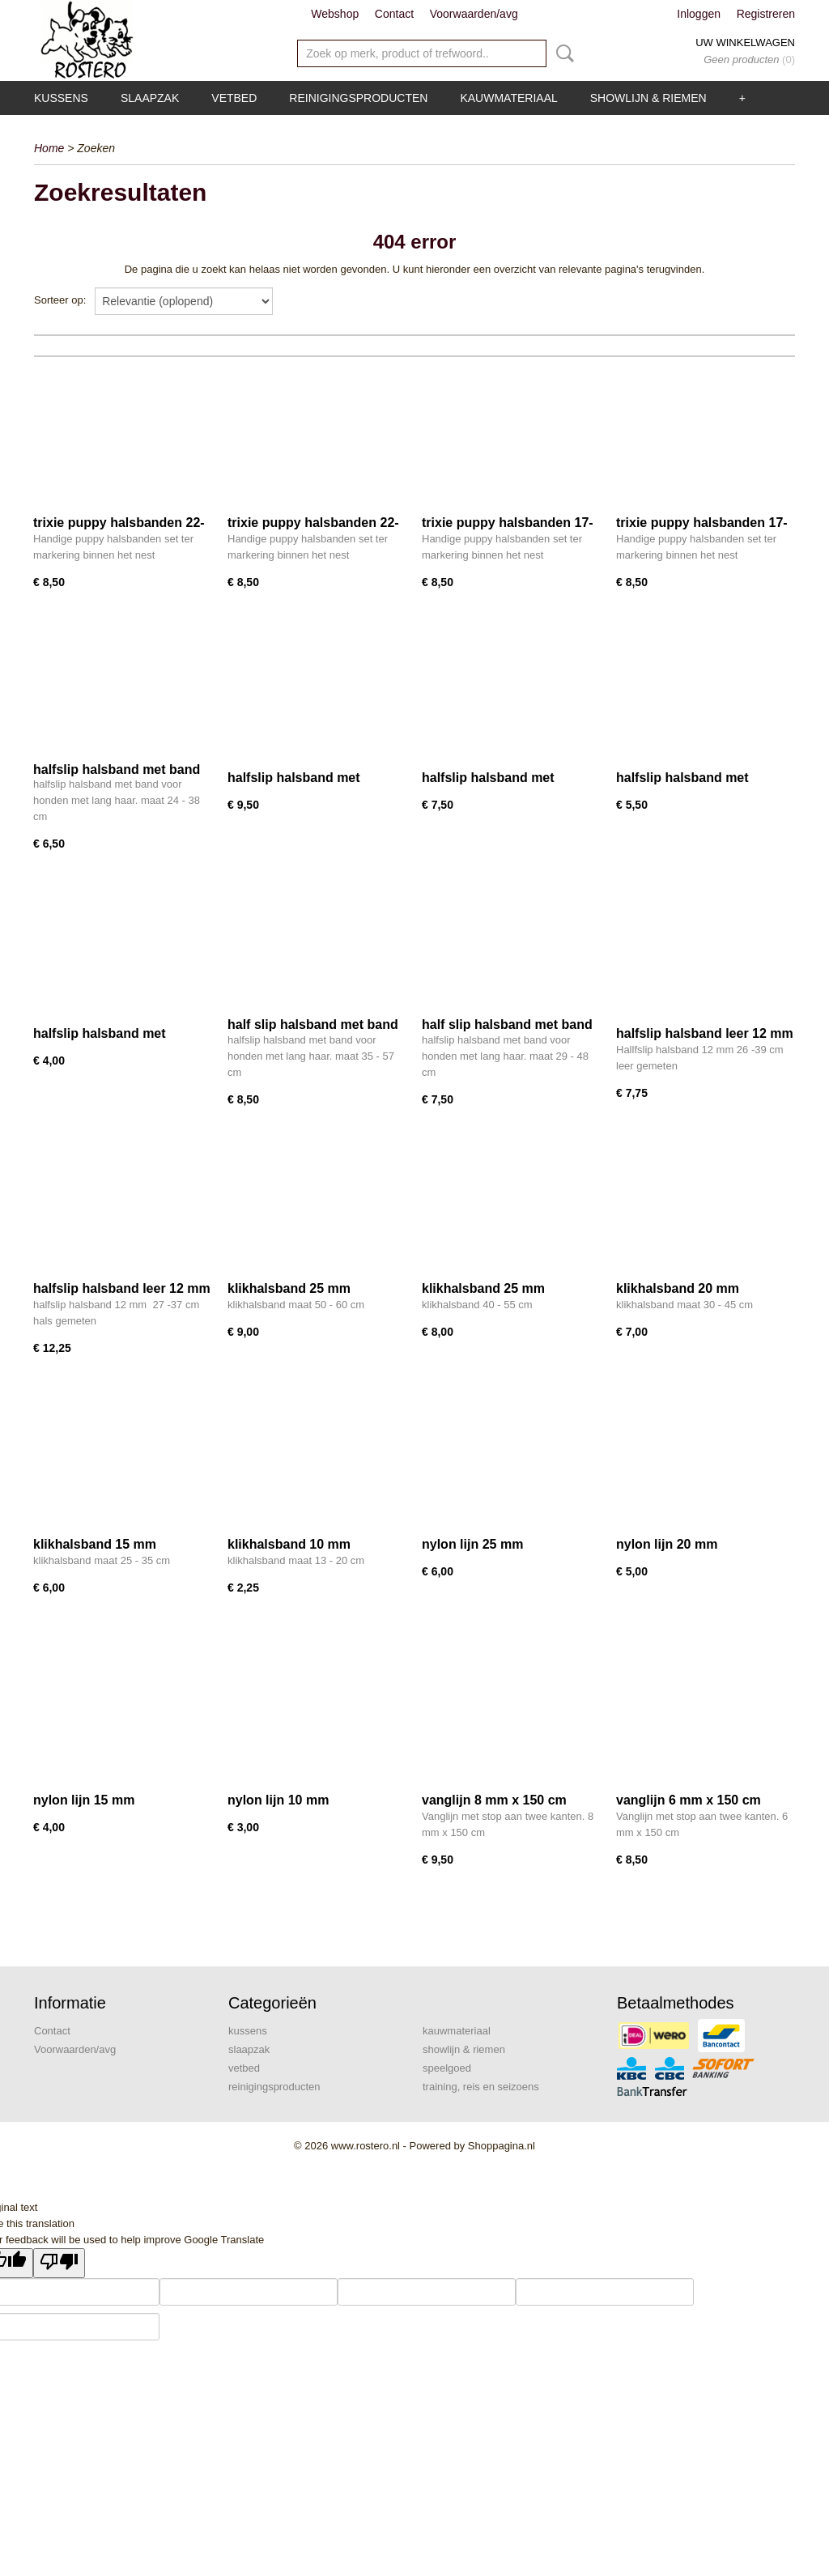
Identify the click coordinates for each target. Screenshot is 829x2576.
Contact (394, 13)
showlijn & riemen (648, 97)
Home (49, 148)
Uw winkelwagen (745, 42)
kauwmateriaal (508, 97)
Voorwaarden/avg (474, 13)
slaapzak (150, 97)
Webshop (335, 13)
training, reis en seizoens (481, 2087)
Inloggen (699, 13)
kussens (61, 97)
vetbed (234, 97)
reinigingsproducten (358, 97)
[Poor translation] (59, 2263)
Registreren (766, 13)
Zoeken (562, 53)
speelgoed (447, 2068)
